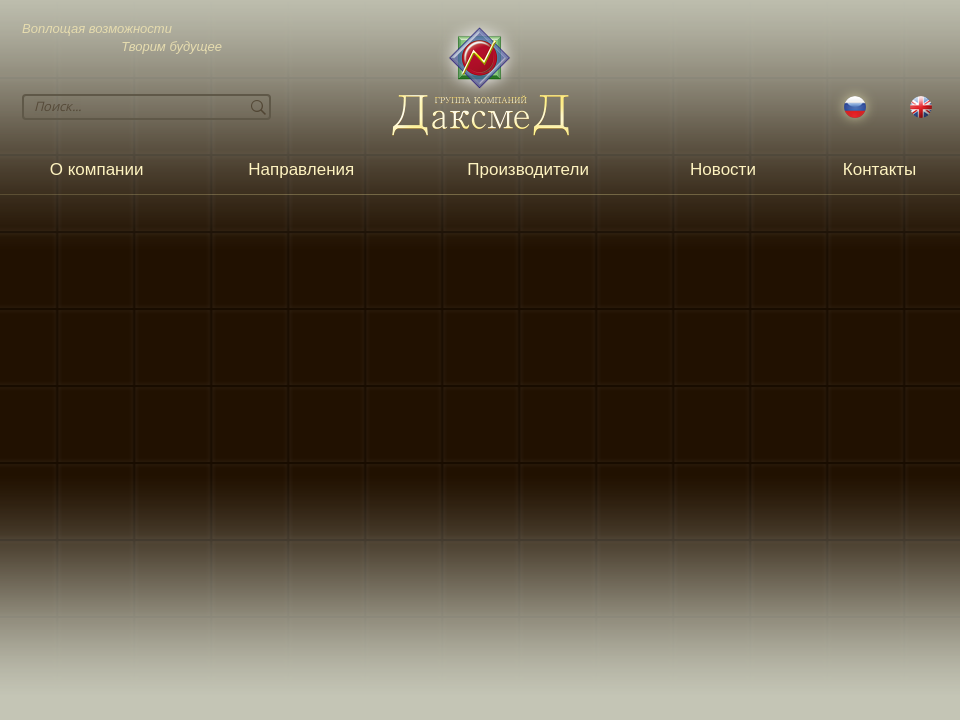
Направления (301, 169)
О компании (97, 169)
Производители (528, 169)
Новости (723, 169)
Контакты (879, 169)
